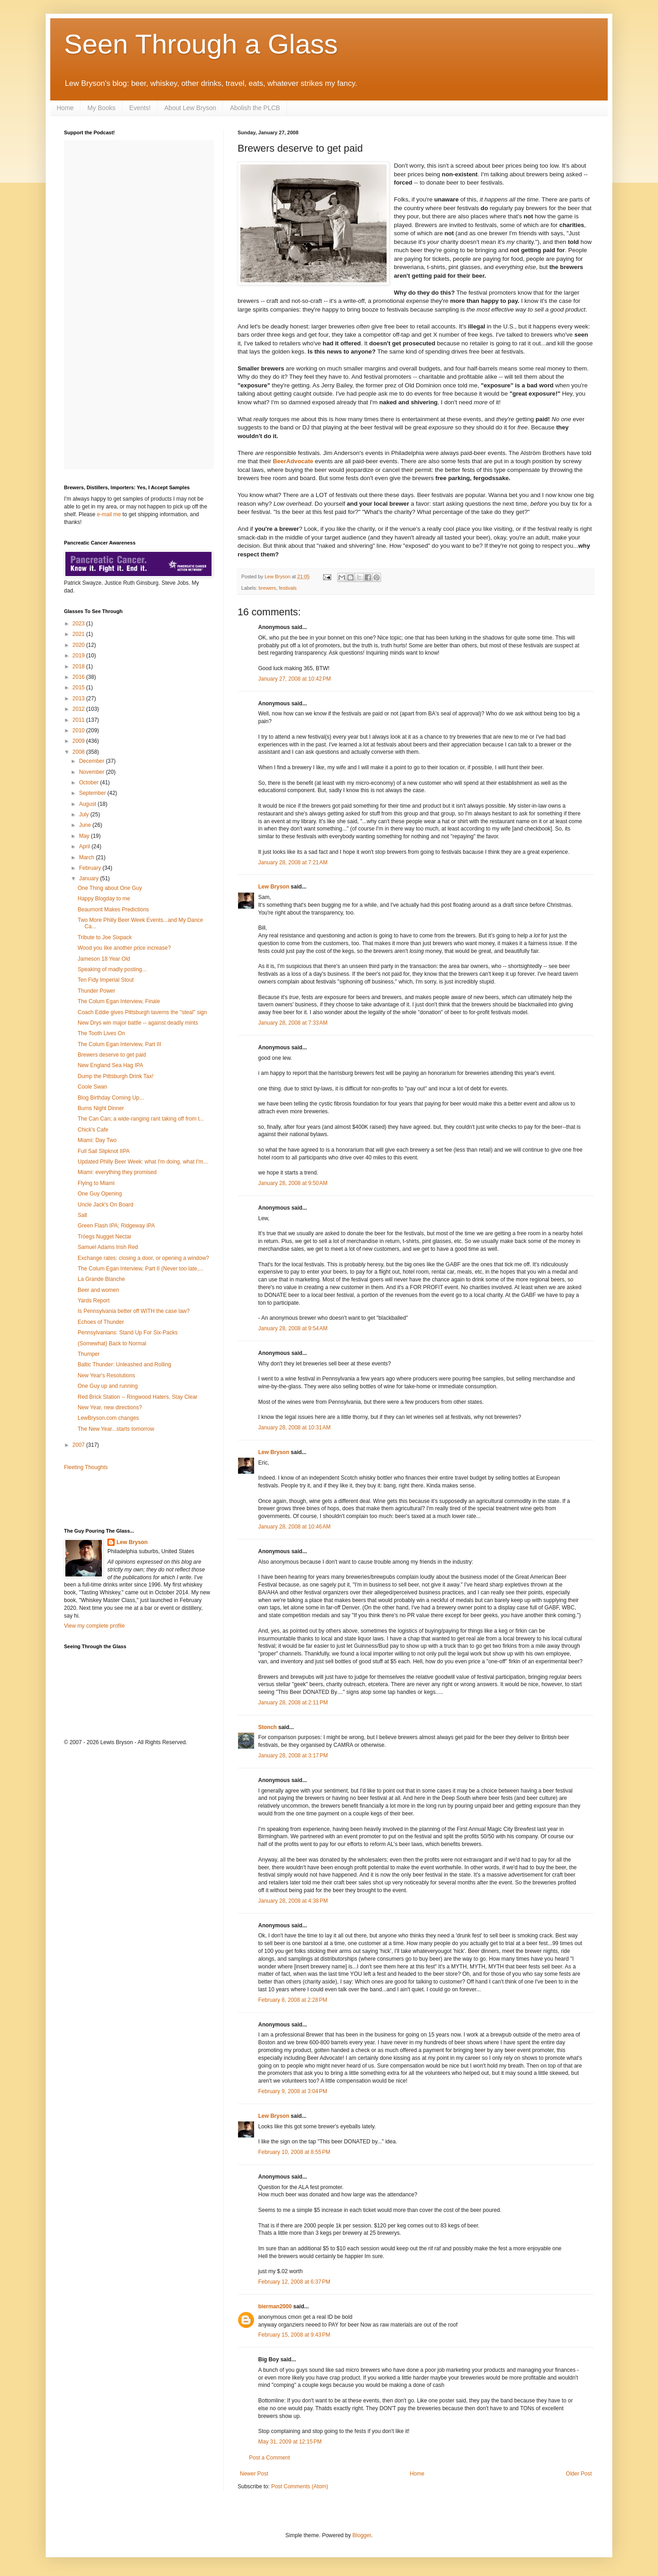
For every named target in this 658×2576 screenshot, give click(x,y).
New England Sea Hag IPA (110, 1065)
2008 (79, 752)
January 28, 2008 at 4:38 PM (293, 1901)
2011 (79, 720)
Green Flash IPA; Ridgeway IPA (116, 1225)
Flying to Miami (96, 1183)
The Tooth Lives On (101, 1033)
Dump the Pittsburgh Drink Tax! (116, 1076)
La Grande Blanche (101, 1279)
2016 (79, 677)
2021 (79, 634)
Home (65, 107)
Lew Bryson (273, 886)
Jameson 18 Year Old (104, 959)
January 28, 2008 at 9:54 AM (293, 1328)
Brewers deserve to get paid (112, 1055)
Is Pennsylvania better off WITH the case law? (134, 1311)
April (85, 846)
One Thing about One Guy (110, 888)
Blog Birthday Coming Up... (111, 1098)
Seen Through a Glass (201, 44)
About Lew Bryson (190, 107)
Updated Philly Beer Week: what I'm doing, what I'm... (143, 1161)
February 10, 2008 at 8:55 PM (294, 2152)
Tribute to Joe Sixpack (105, 937)
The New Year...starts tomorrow (116, 1429)
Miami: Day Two (97, 1140)
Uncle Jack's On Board (105, 1204)
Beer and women (98, 1290)
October (89, 782)
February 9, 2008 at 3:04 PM (292, 2091)
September (93, 793)
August (88, 804)
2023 (79, 623)
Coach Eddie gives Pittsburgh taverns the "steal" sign (142, 1012)
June (85, 825)
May (85, 836)
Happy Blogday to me (104, 898)
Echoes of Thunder (101, 1322)
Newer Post (254, 2473)
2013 (79, 698)
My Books (101, 107)
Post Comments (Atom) (299, 2486)
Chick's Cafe (93, 1130)
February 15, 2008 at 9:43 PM (294, 2335)
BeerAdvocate (293, 461)
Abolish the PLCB (255, 107)
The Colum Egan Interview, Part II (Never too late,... (140, 1268)
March (87, 857)
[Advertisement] (117, 1498)
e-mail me (109, 514)
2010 (79, 730)
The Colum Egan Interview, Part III (119, 1044)
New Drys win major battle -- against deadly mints (138, 1023)
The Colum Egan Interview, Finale (119, 1001)
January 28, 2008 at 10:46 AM (294, 1526)
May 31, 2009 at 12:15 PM (290, 2441)
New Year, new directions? (110, 1407)
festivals (288, 588)
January (89, 878)
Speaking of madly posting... (112, 969)
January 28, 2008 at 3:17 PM (293, 1755)
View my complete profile (94, 1626)
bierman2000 (275, 2306)
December (92, 761)
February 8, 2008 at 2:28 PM (292, 2000)
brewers (267, 588)
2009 (79, 741)
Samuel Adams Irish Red (108, 1247)
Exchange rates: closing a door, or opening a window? (143, 1258)
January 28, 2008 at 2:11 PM (293, 1702)
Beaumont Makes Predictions (113, 909)
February (90, 868)
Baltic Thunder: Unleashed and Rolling (124, 1364)
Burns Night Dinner (101, 1108)
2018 (79, 666)
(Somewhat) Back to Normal (112, 1343)
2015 (79, 687)
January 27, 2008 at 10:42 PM (294, 679)
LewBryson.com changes (108, 1418)
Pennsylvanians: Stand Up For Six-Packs (128, 1332)
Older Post (579, 2473)
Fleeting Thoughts (86, 1467)
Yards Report (94, 1300)
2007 (79, 1445)
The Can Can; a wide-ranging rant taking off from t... (141, 1119)
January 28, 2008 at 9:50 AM (293, 1183)
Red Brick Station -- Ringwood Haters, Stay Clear (137, 1397)
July (84, 814)
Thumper (89, 1354)
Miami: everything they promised (117, 1172)
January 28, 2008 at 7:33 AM (293, 1023)
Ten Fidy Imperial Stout (106, 980)
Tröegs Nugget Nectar (105, 1236)
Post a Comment (269, 2457)
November (92, 772)
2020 (79, 645)
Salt (82, 1215)
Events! (140, 107)
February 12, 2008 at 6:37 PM (294, 2282)
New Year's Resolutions (106, 1375)
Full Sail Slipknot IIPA (104, 1151)
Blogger (361, 2535)
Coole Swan (92, 1087)
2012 (79, 709)
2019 (79, 655)
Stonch (267, 1727)
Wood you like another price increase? (124, 948)
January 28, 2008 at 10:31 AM (294, 1427)
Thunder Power (96, 991)
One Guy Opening (100, 1193)
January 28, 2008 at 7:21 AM (293, 862)
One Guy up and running (108, 1386)
